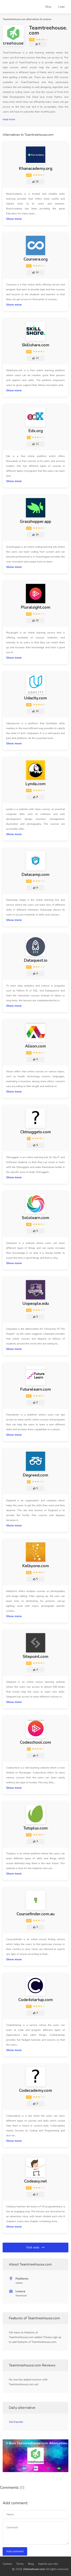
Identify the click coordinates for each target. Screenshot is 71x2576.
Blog (48, 7)
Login (61, 7)
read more (9, 119)
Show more (14, 219)
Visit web (35, 2247)
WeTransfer (16, 2422)
